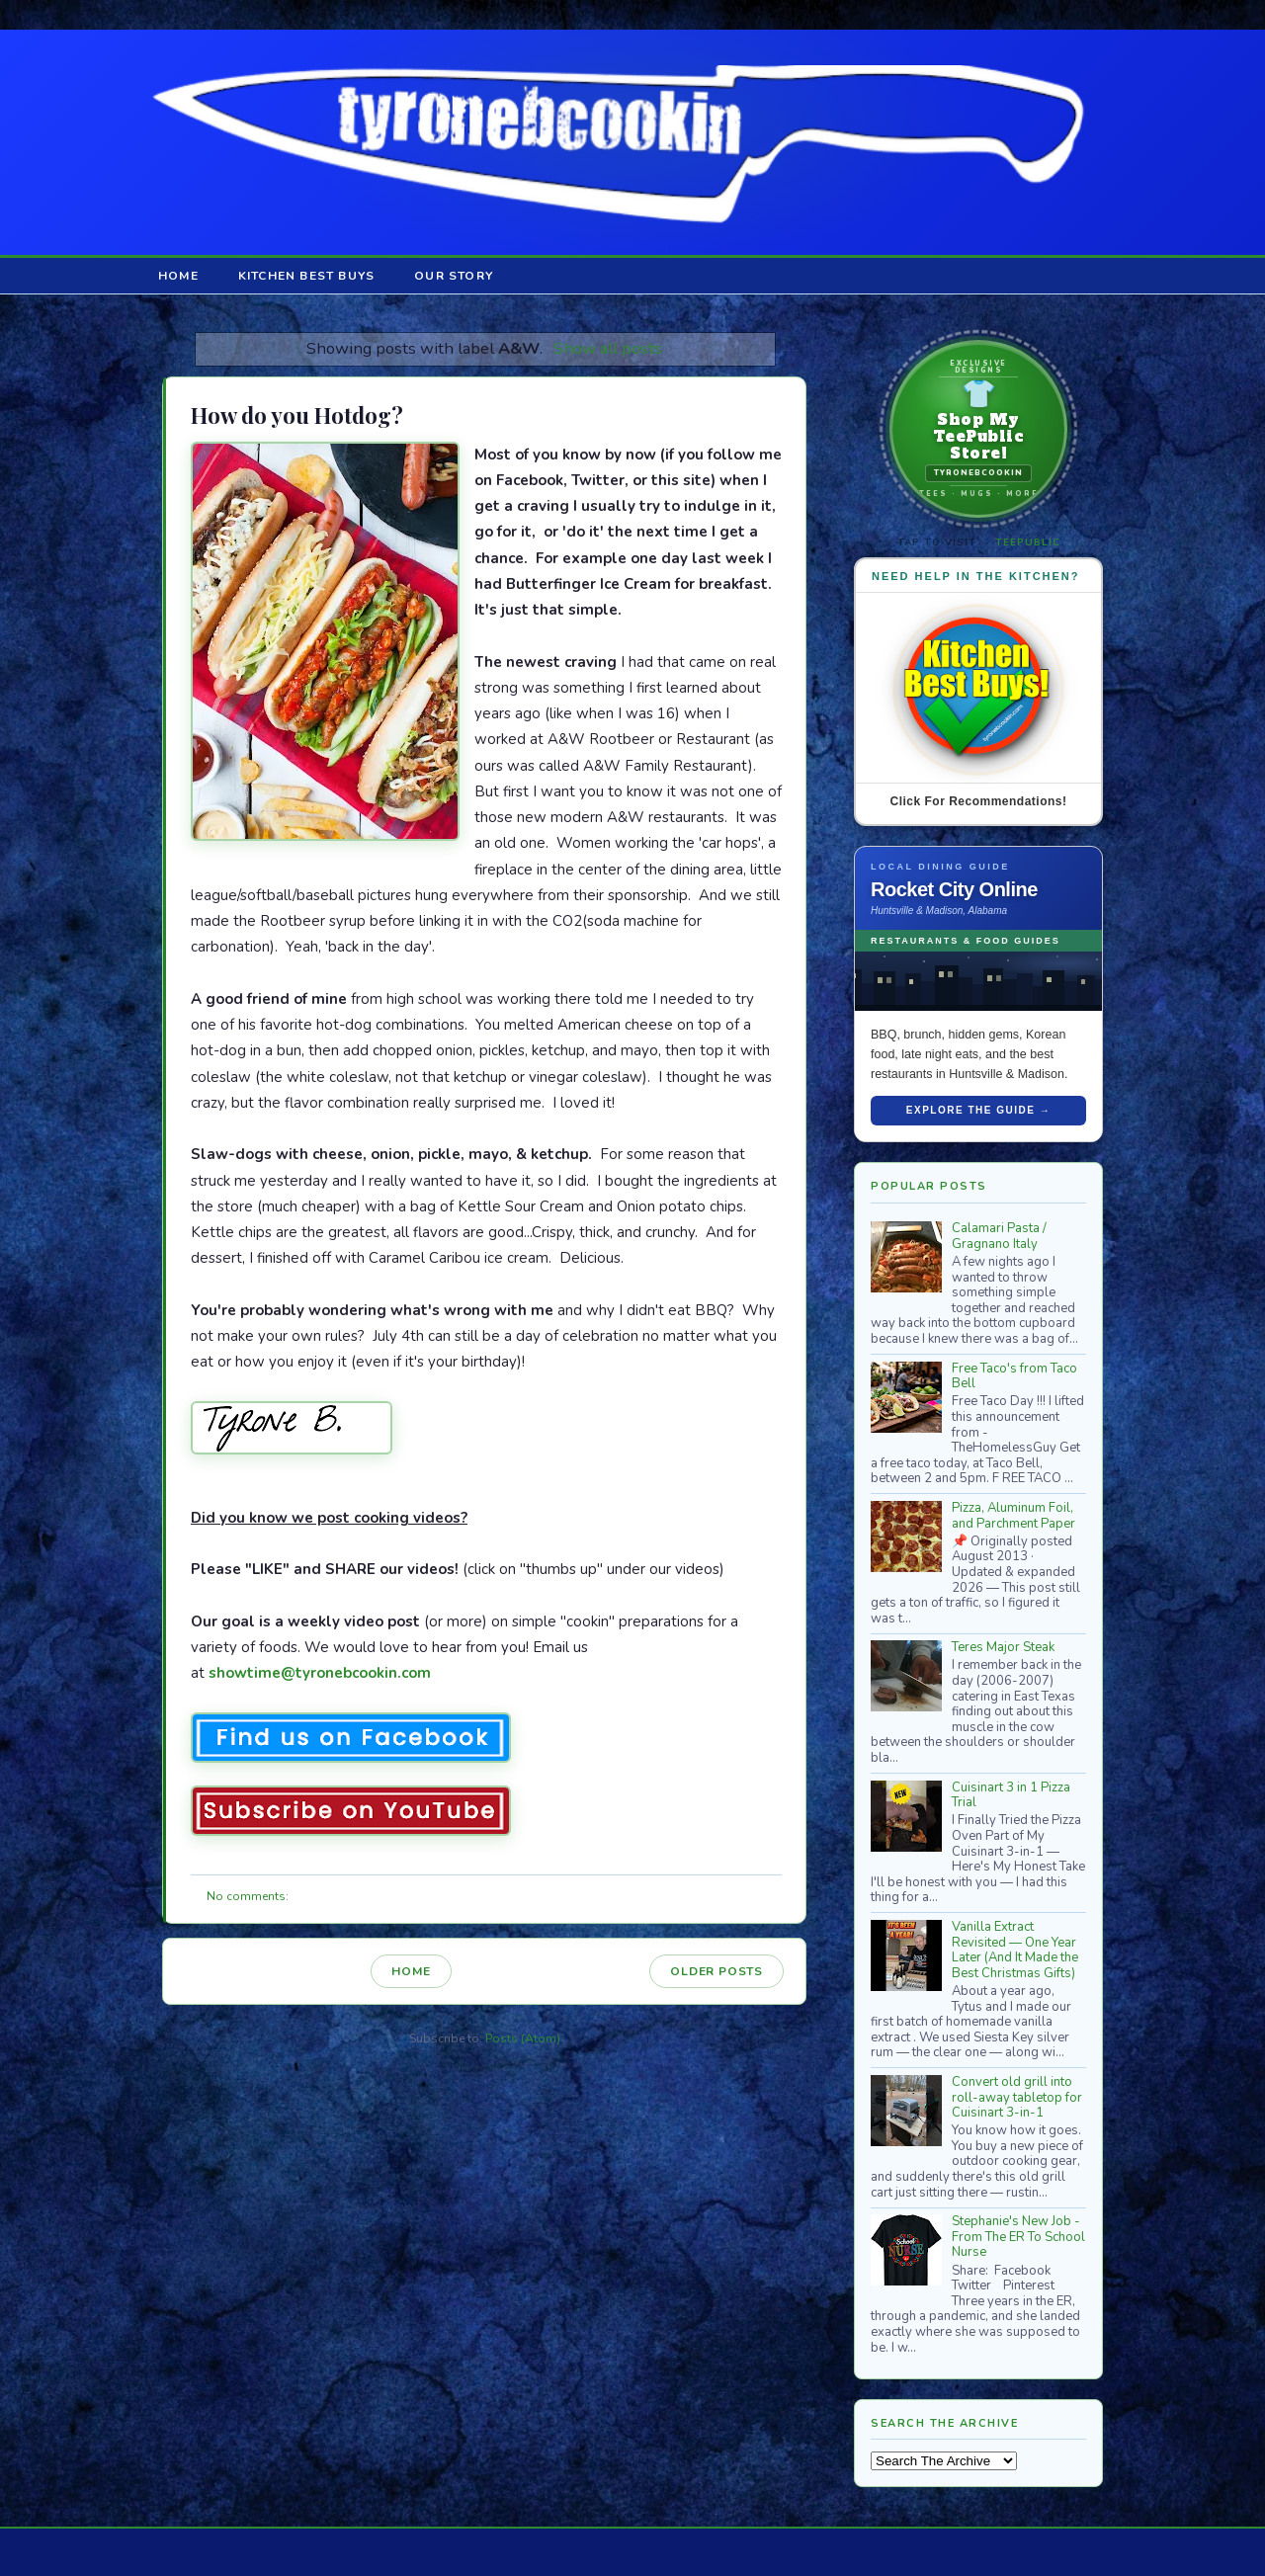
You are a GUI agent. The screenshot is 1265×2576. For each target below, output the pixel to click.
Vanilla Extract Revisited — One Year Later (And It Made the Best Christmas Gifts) (1015, 1950)
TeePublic (1027, 542)
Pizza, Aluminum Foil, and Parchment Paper (1013, 1516)
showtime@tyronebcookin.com (320, 1673)
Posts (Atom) (522, 2038)
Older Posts (716, 1971)
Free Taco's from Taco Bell (1014, 1376)
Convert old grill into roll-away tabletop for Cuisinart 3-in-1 (1017, 2097)
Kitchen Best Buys (306, 276)
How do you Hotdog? (297, 415)
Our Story (453, 276)
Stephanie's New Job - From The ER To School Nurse (1018, 2236)
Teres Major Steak (1003, 1647)
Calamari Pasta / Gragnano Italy (999, 1236)
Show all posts (607, 348)
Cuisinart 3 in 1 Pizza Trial (1011, 1795)
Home (178, 276)
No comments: (248, 1896)
